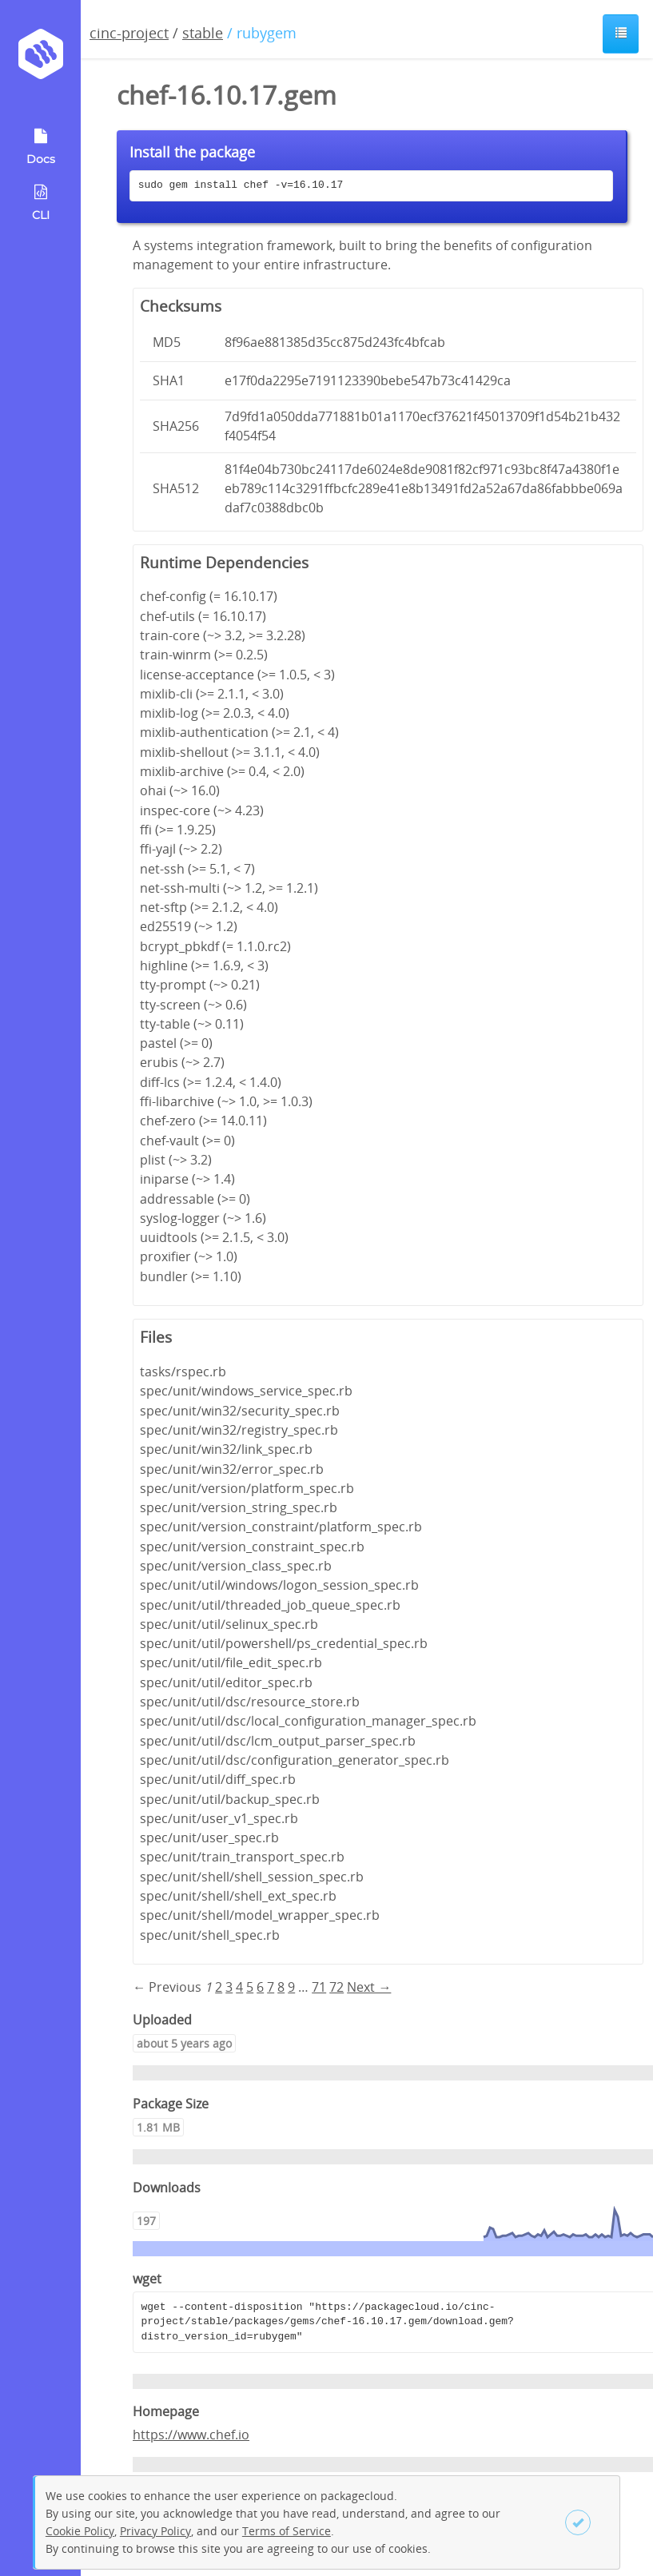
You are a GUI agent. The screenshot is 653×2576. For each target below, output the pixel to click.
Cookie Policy (80, 2530)
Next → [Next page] (369, 1987)
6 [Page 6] (260, 1987)
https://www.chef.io (191, 2434)
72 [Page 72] (336, 1987)
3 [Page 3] (229, 1987)
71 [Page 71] (319, 1987)
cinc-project (129, 32)
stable (202, 32)
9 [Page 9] (291, 1987)
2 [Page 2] (218, 1987)
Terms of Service (286, 2530)
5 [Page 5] (249, 1987)
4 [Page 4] (239, 1987)
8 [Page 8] (281, 1987)
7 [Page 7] (270, 1987)
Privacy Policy (155, 2530)
